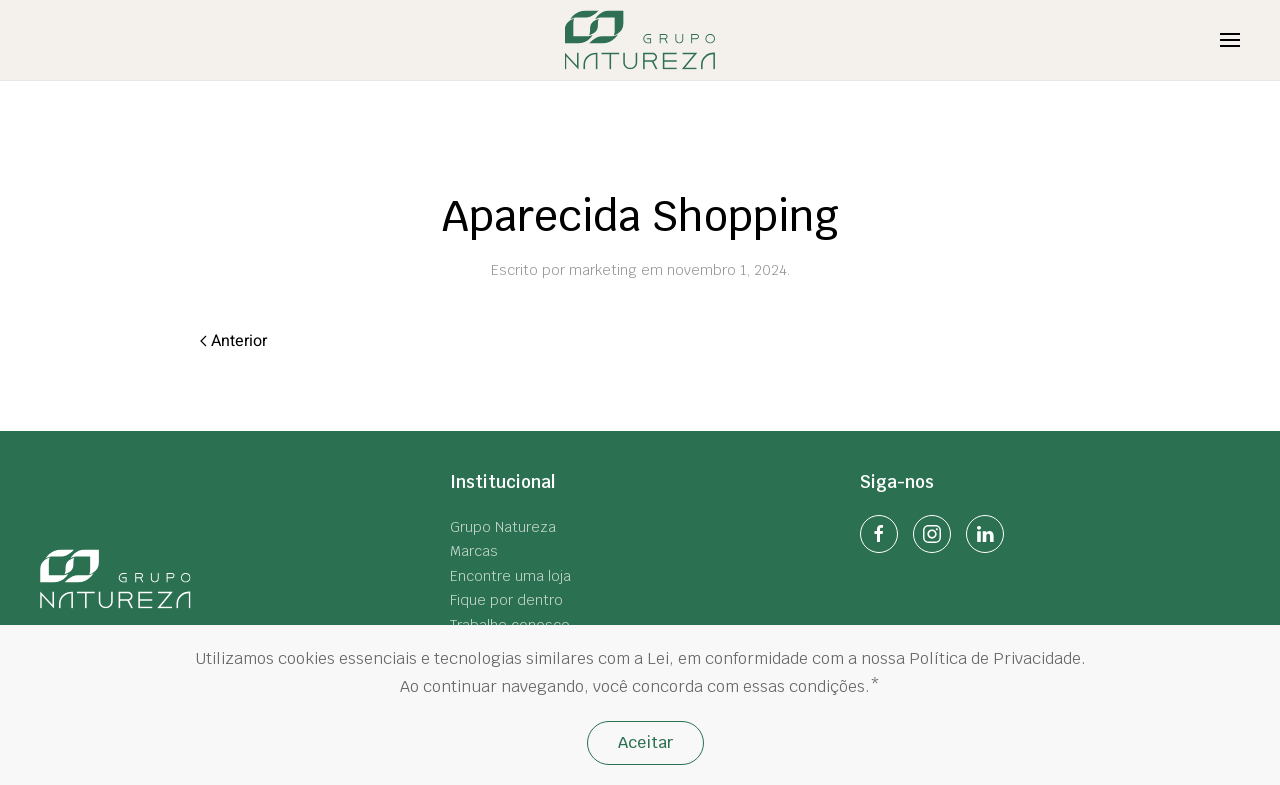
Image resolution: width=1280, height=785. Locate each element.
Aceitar (645, 742)
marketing (603, 270)
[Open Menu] (1230, 40)
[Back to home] (640, 40)
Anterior (233, 341)
